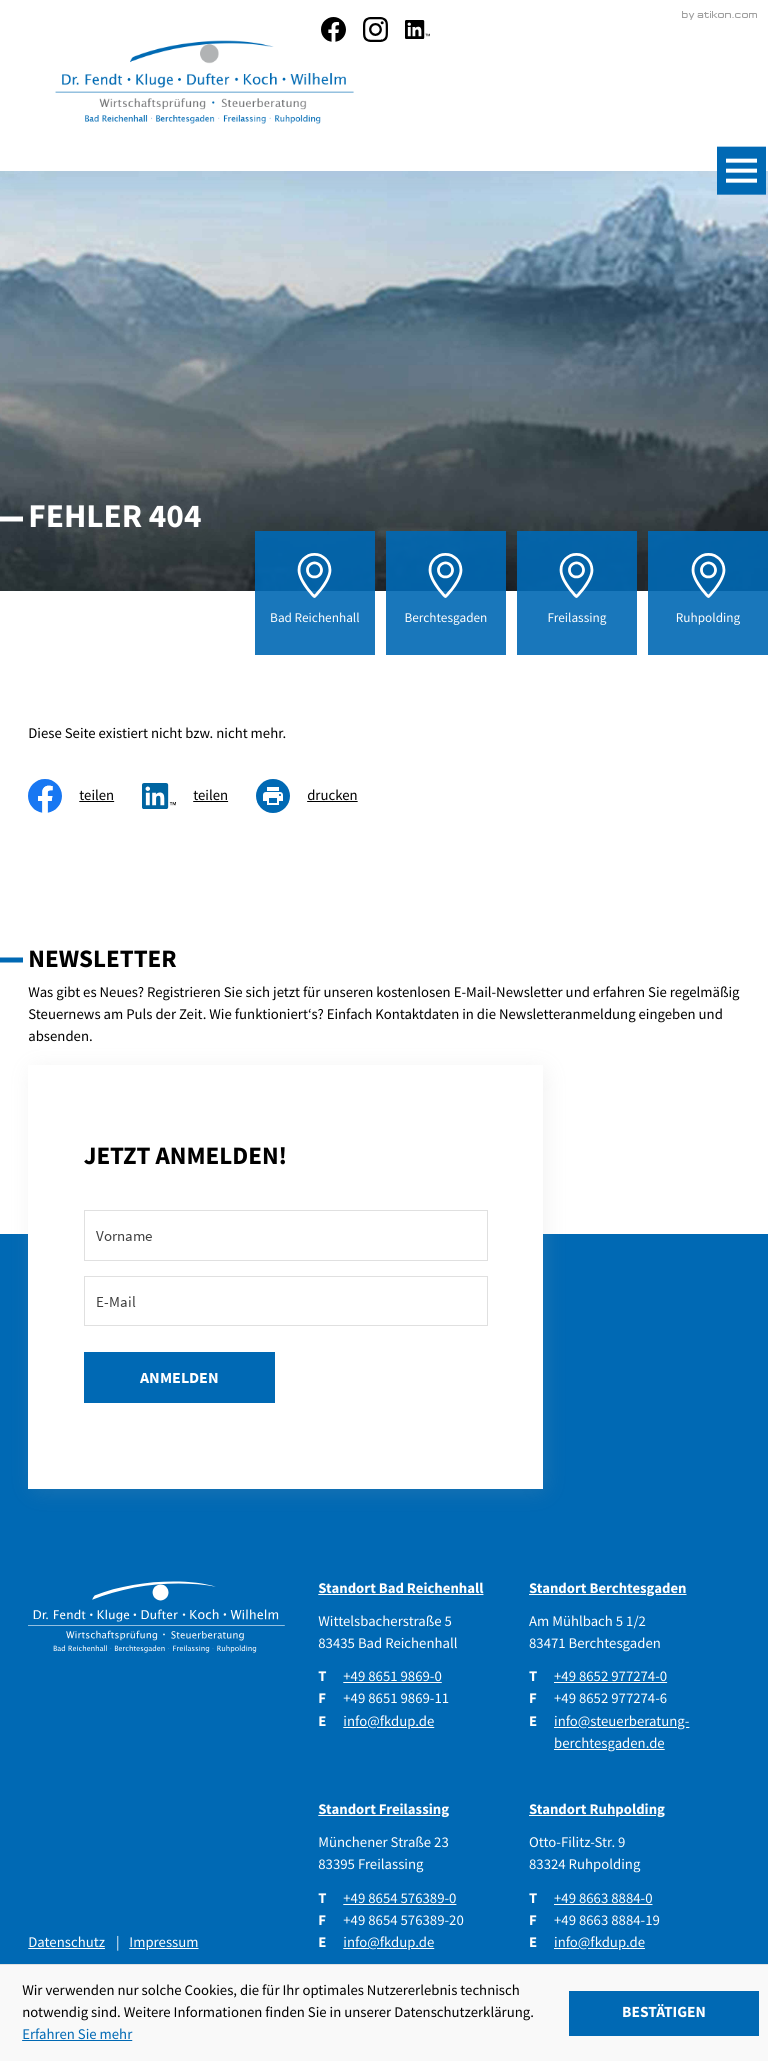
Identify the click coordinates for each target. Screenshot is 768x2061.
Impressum (163, 1939)
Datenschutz (66, 1939)
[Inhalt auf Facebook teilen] (85, 792)
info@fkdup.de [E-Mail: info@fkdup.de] (388, 1717)
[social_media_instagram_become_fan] (375, 29)
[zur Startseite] (200, 83)
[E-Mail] (286, 1297)
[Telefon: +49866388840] (603, 1895)
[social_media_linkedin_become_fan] (417, 29)
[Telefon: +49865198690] (392, 1674)
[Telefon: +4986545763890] (399, 1895)
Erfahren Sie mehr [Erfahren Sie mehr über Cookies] (77, 2034)
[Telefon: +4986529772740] (610, 1674)
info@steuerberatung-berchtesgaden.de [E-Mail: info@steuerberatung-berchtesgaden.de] (621, 1728)
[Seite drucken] (321, 792)
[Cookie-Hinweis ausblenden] (663, 2013)
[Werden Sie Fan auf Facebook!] (333, 29)
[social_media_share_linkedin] (199, 792)
